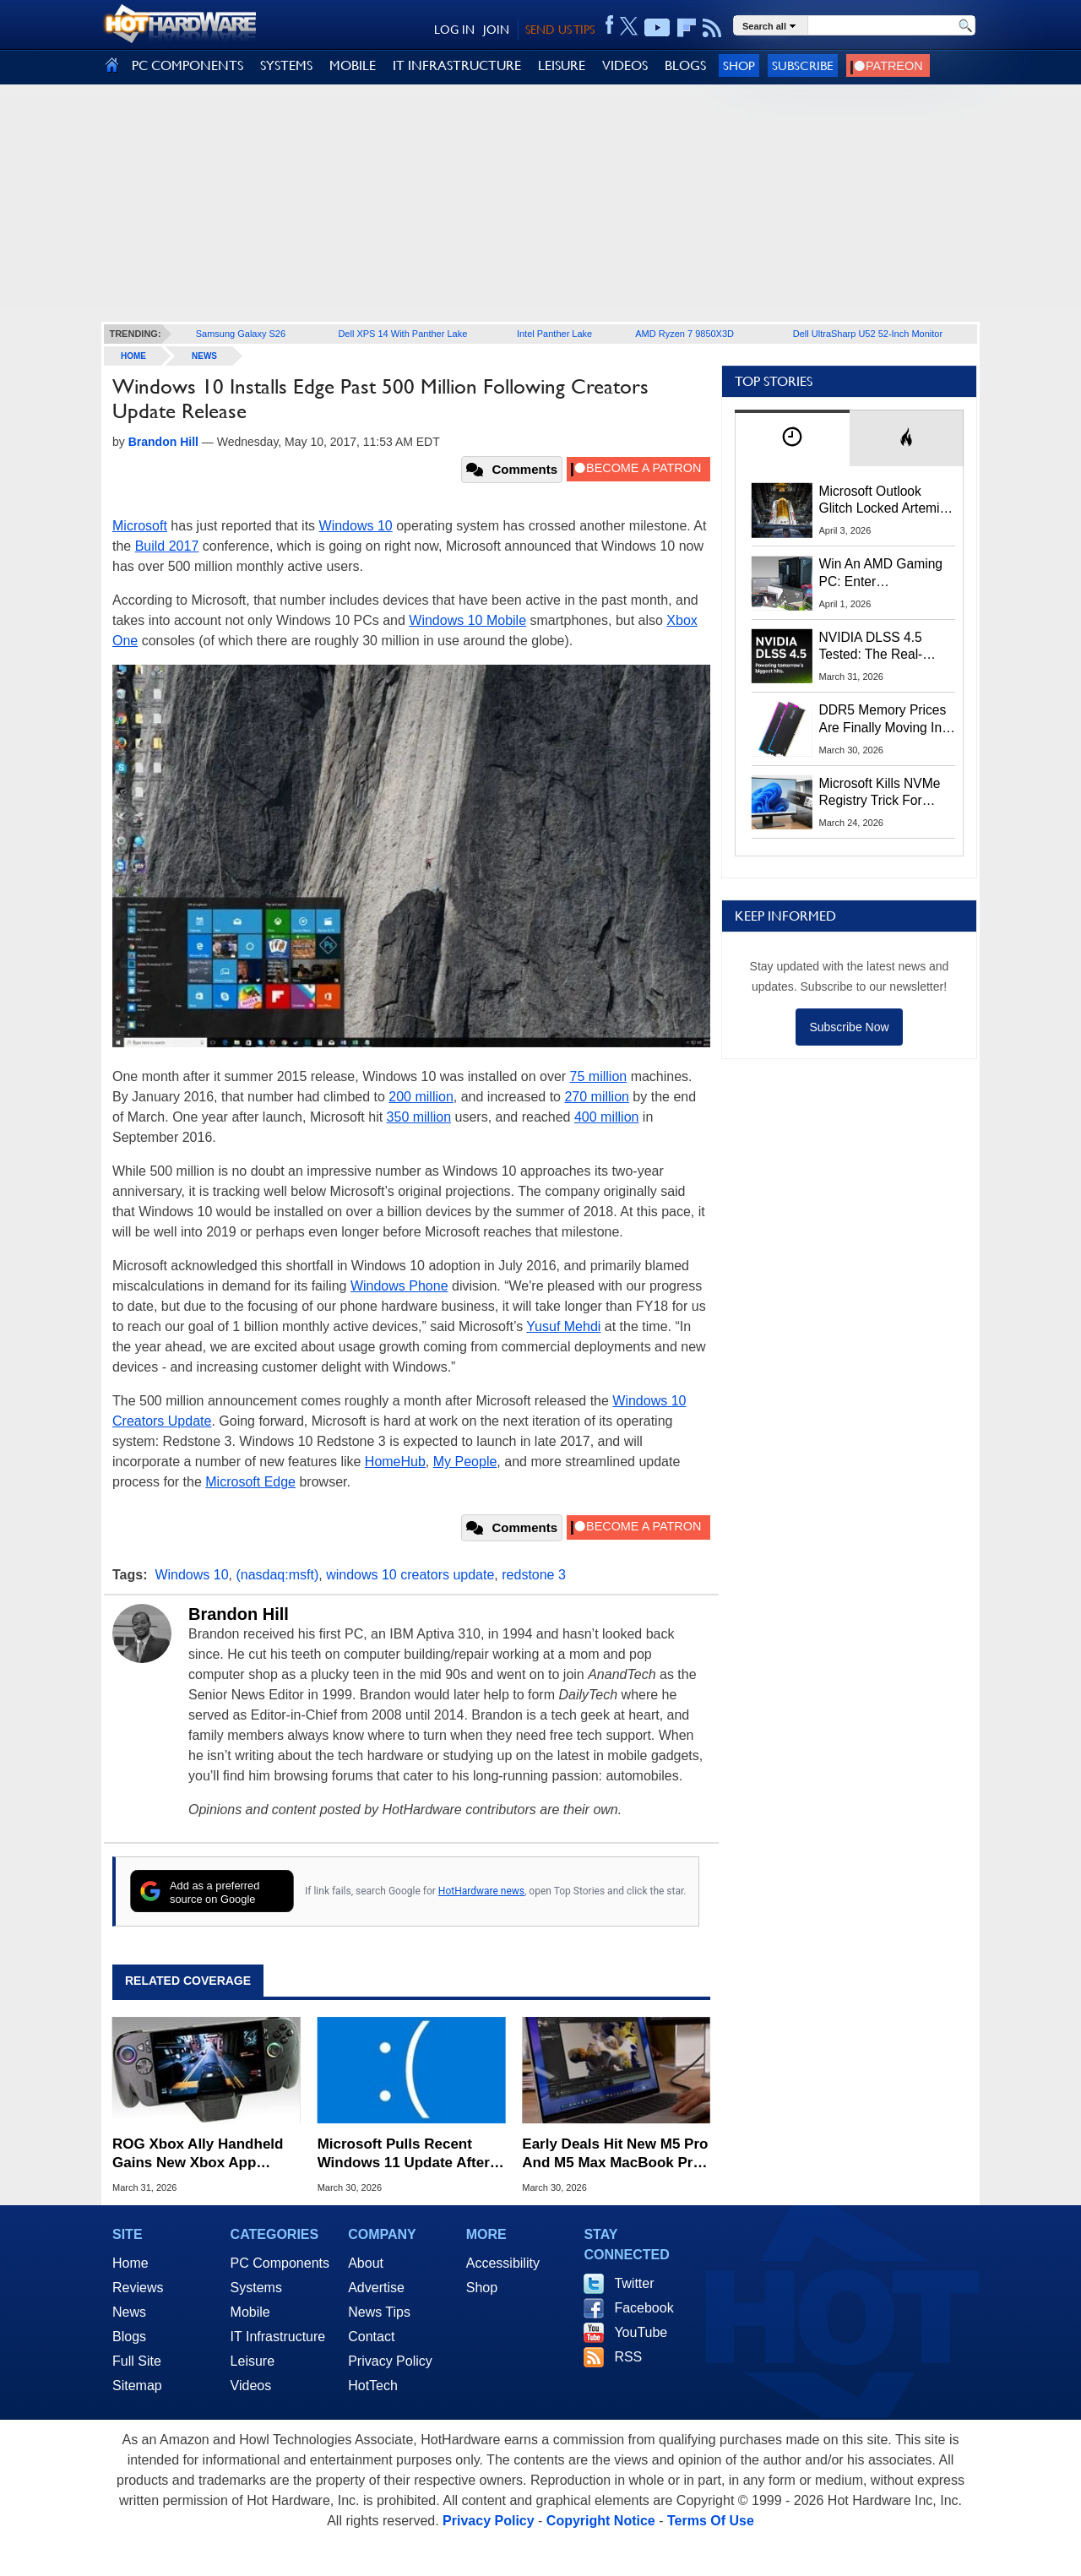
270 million (596, 1097)
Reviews (137, 2287)
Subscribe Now (848, 1027)
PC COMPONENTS (187, 65)
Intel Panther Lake (554, 334)
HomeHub (395, 1461)
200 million (420, 1097)
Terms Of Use (710, 2521)
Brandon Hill (238, 1614)
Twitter (634, 2283)
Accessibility (503, 2263)
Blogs (129, 2336)
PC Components (280, 2263)
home (133, 356)
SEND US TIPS (560, 29)
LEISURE (561, 65)
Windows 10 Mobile (467, 620)
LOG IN (454, 29)
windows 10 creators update (410, 1575)
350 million (419, 1117)
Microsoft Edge (250, 1482)
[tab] (792, 438)
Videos (251, 2385)
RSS (628, 2357)
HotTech (373, 2385)
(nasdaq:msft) (277, 1575)
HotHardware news (481, 1891)
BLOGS (685, 65)
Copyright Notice (600, 2521)
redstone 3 (534, 1575)
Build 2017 (167, 546)
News (204, 356)
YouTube (640, 2332)
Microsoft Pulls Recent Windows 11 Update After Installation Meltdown (404, 2154)
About (365, 2263)
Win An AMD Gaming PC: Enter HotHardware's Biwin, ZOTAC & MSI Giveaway (882, 573)
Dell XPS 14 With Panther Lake (402, 334)
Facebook (643, 2308)
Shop (739, 65)
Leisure (252, 2361)
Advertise (376, 2287)
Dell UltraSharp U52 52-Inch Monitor (867, 334)
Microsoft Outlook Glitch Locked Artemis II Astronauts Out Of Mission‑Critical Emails (885, 501)
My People (465, 1461)
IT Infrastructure (278, 2336)
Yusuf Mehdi (563, 1326)
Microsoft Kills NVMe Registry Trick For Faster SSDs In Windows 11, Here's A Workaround (883, 793)
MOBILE (352, 65)
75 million (598, 1076)
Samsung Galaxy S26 (240, 334)
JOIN (496, 29)
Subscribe (803, 65)
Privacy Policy (390, 2361)
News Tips (379, 2312)
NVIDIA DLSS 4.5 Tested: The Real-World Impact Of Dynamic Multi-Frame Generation (881, 647)
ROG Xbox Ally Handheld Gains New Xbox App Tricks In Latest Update (197, 2154)
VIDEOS (625, 65)
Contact (371, 2336)
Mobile (250, 2312)
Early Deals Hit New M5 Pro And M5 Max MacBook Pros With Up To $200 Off (615, 2154)
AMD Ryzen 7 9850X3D (684, 334)
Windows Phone (399, 1286)
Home (130, 2263)
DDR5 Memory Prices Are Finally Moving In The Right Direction (883, 719)
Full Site (136, 2361)
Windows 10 (356, 526)
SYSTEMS (286, 65)
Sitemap (137, 2385)
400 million (606, 1117)
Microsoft (139, 526)
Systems (256, 2287)
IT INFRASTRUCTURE (457, 65)
